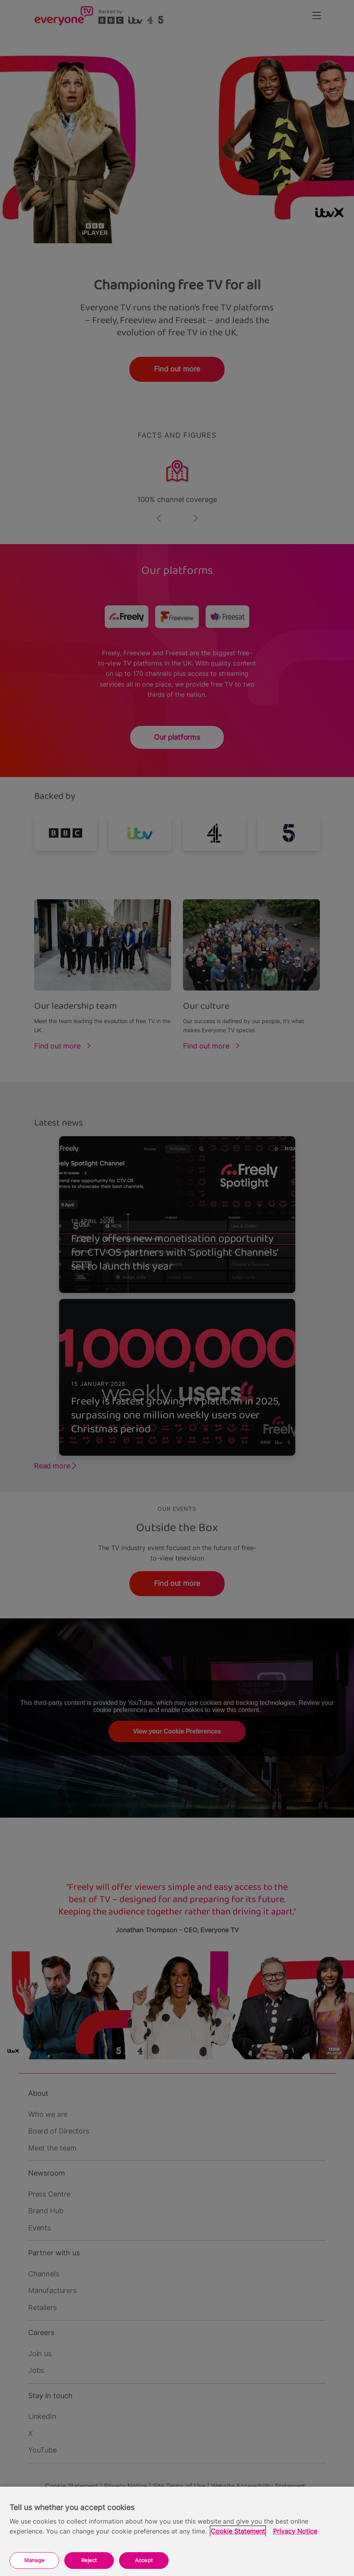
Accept (144, 2560)
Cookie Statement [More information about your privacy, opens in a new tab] (238, 2531)
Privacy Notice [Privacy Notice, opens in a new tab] (295, 2531)
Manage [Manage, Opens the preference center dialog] (34, 2560)
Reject (89, 2560)
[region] (177, 2531)
